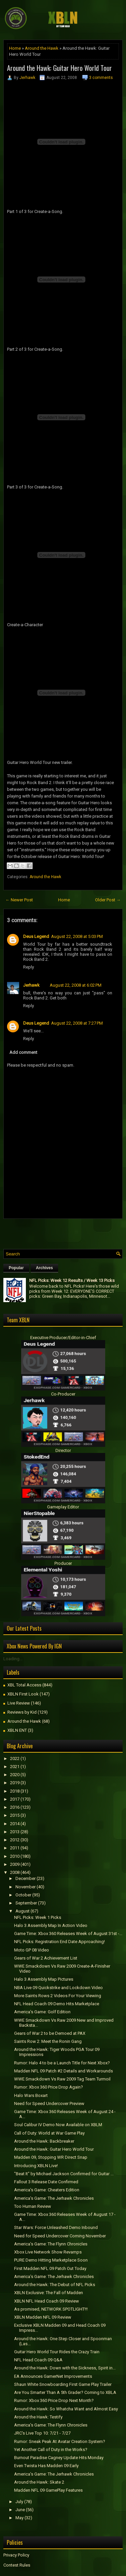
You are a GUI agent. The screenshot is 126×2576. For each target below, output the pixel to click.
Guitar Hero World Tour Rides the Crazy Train (56, 2351)
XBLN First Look (23, 1694)
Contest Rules (16, 2565)
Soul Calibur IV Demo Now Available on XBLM (58, 2124)
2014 (14, 1823)
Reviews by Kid (22, 1712)
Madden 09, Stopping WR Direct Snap (50, 2157)
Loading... (13, 1658)
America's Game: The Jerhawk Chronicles (54, 2198)
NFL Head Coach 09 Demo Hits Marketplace (56, 2003)
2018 (14, 1791)
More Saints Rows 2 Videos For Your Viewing (57, 1995)
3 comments (101, 77)
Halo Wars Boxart (31, 2095)
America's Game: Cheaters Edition (46, 2189)
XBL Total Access (24, 1684)
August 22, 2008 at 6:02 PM (75, 985)
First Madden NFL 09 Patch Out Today (50, 2268)
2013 (14, 1831)
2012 (14, 1839)
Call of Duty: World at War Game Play (49, 2133)
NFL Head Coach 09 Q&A (38, 2359)
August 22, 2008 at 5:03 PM (77, 936)
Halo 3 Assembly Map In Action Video (50, 1925)
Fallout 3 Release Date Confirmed (46, 2181)
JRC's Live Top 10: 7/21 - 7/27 (42, 2433)
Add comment (23, 1052)
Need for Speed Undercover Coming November (60, 2235)
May (19, 2517)
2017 (14, 1799)
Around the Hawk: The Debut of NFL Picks (54, 2284)
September (26, 1902)
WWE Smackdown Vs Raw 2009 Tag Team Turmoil (62, 2078)
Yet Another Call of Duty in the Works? (50, 2449)
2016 (14, 1807)
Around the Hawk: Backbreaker (44, 2141)
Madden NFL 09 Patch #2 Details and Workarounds (63, 2070)
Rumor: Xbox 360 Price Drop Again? (48, 2087)
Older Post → (108, 899)
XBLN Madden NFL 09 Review (42, 2317)
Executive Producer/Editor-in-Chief (63, 1337)
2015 (14, 1815)
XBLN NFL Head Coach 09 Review (46, 2301)
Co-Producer (63, 1394)
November (25, 1886)
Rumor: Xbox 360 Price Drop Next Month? (54, 2400)
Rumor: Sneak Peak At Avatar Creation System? (59, 2441)
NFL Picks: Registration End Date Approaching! (59, 1941)
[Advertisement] (64, 1232)
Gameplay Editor (63, 1506)
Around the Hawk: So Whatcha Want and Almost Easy (66, 2408)
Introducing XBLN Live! (36, 2165)
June (20, 2509)
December (25, 1878)
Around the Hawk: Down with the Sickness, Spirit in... (65, 2367)
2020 (14, 1774)
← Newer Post (19, 899)
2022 (14, 1758)
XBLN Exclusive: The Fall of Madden (48, 2292)
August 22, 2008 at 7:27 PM (77, 1023)
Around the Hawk (41, 48)
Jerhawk (27, 77)
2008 (14, 1872)
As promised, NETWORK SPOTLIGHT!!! (51, 2309)
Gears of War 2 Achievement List (45, 1958)
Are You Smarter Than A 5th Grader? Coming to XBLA (65, 2392)
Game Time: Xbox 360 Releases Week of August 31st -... (68, 1933)
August (22, 1911)
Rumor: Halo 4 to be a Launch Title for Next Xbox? (62, 2062)
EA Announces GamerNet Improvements (53, 2376)
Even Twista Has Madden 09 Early (46, 2465)
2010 (14, 1856)
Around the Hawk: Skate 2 (39, 2482)
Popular (16, 1267)
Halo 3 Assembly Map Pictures (43, 1979)
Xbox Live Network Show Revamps (48, 2252)
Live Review (18, 1703)
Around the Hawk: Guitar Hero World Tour (59, 68)
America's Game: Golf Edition (42, 2011)
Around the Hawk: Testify (38, 2416)
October (23, 1894)
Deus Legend (36, 936)
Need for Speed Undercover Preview (49, 2103)
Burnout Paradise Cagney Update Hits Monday (58, 2457)
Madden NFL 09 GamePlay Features (48, 2490)
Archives (44, 1267)
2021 (14, 1766)
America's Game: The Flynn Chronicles (50, 2243)
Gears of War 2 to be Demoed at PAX (49, 2033)
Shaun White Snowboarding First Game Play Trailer (63, 2384)
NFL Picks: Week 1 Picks (37, 1917)
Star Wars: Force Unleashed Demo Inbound (56, 2227)
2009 (14, 1864)
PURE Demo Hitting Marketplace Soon (51, 2260)
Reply (28, 967)
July (19, 2501)
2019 (14, 1782)
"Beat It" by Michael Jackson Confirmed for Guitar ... (64, 2173)
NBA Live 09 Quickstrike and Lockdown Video (58, 1987)
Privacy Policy (16, 2555)
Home (15, 48)
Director (63, 1450)
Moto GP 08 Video (31, 1949)
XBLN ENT (17, 1730)
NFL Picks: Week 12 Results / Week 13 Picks (72, 1280)
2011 (14, 1847)
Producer (63, 1563)
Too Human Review (32, 2206)
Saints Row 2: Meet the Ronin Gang (48, 2041)
